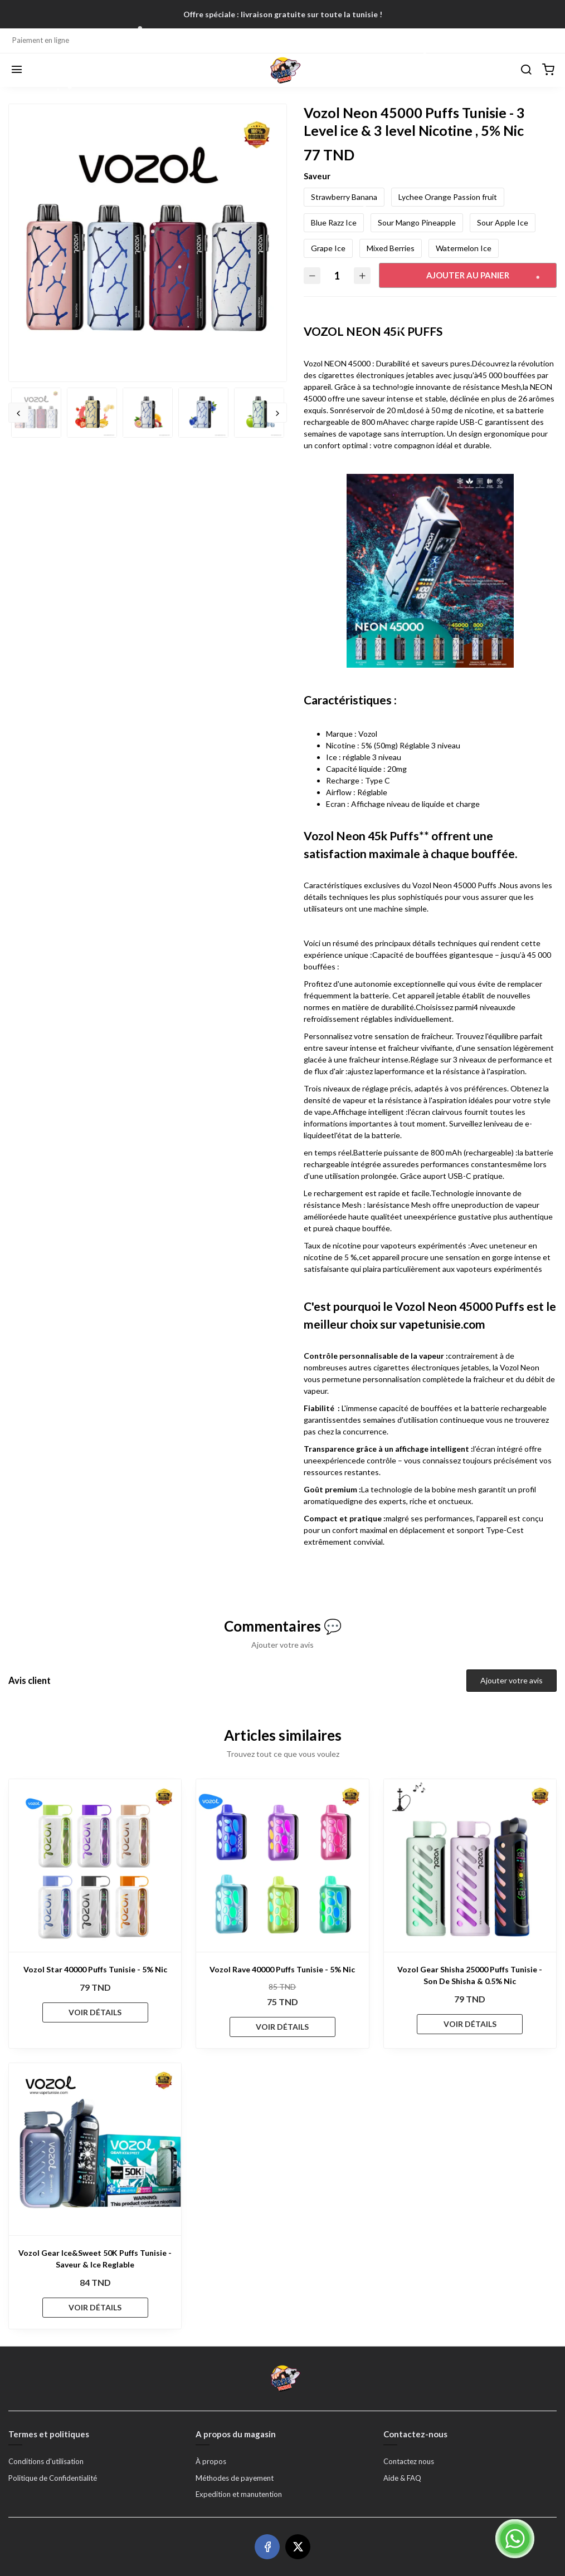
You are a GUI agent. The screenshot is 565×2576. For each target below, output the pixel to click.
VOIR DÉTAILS (95, 2012)
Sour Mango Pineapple (417, 222)
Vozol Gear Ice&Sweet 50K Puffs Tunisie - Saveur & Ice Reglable (95, 2258)
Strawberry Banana (344, 197)
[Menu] (16, 70)
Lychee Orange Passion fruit (447, 197)
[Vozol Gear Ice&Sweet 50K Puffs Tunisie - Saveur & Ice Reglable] (95, 2149)
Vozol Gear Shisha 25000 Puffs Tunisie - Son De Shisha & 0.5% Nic (469, 1975)
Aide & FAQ (402, 2478)
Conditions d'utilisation (46, 2461)
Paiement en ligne (40, 40)
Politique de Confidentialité (52, 2478)
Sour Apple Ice (502, 222)
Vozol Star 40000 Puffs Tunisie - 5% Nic (95, 1969)
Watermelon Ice (463, 248)
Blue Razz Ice (334, 222)
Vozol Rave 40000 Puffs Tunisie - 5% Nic (282, 1969)
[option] (147, 242)
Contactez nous (408, 2461)
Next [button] (277, 413)
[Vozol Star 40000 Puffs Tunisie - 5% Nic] (95, 1865)
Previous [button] (18, 413)
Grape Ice (328, 248)
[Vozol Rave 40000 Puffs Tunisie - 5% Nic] (282, 1865)
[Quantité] (337, 275)
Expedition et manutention (239, 2494)
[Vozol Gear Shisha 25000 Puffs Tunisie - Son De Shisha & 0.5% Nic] (470, 1865)
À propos (211, 2461)
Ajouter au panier (467, 275)
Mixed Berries (391, 248)
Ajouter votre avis (511, 1680)
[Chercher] (526, 70)
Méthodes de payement (235, 2478)
